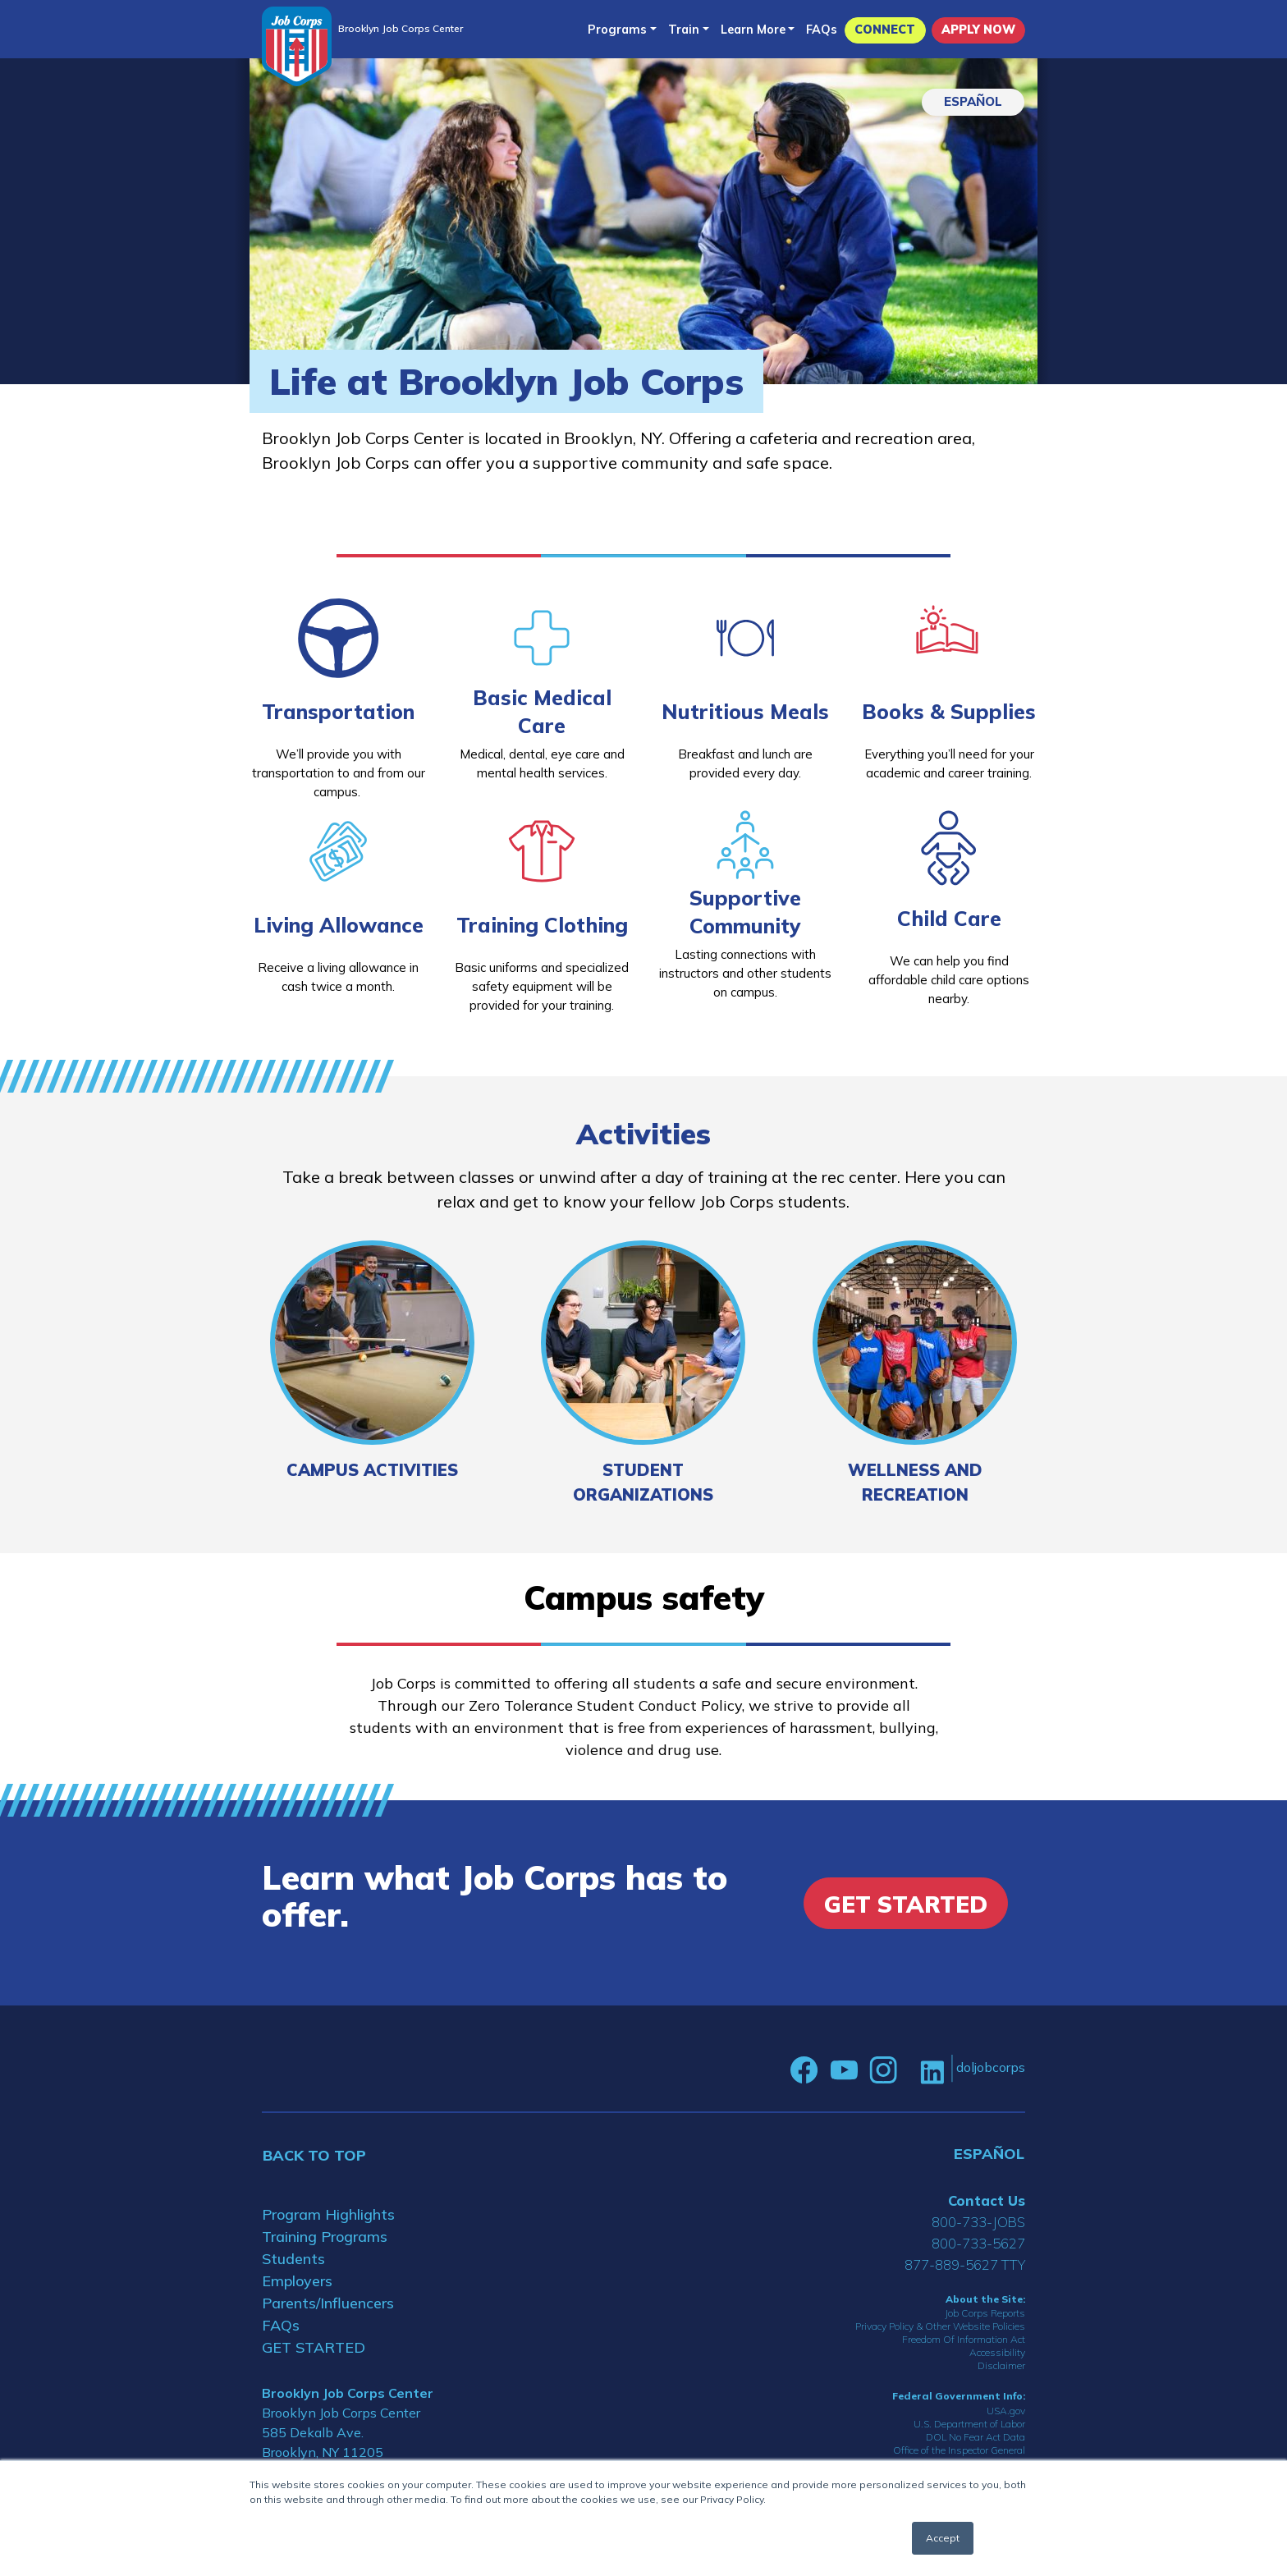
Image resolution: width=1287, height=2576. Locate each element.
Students (293, 2258)
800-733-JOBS (978, 2221)
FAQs (821, 29)
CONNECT (884, 29)
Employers (297, 2280)
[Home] (297, 46)
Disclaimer (1001, 2365)
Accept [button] (943, 2538)
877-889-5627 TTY (965, 2264)
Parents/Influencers (328, 2303)
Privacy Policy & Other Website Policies (940, 2326)
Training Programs (324, 2236)
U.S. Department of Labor (969, 2424)
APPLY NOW (978, 29)
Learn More (753, 29)
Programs (617, 29)
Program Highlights (328, 2214)
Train (683, 29)
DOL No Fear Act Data (975, 2437)
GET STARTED (313, 2347)
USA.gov (1006, 2410)
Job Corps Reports (985, 2313)
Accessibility (997, 2352)
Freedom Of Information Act (963, 2339)
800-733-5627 (978, 2243)
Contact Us (986, 2200)
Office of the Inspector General (959, 2450)
